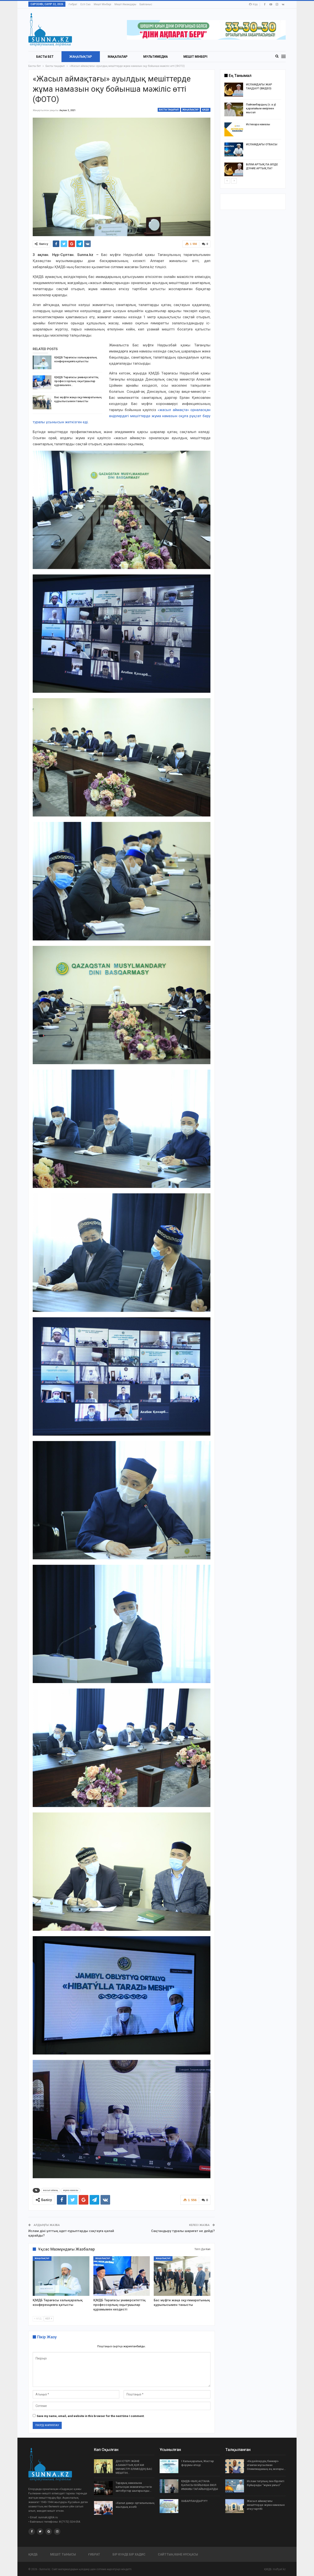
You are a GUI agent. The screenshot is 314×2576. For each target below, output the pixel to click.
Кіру (253, 4)
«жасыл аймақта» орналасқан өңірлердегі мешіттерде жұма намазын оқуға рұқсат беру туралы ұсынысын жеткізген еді (121, 416)
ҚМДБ (205, 109)
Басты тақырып (169, 109)
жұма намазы (70, 2190)
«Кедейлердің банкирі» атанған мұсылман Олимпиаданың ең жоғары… (266, 2465)
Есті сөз (85, 4)
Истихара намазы (258, 124)
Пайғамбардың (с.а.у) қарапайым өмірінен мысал (261, 108)
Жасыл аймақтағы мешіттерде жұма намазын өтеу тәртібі (266, 2504)
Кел (48, 2318)
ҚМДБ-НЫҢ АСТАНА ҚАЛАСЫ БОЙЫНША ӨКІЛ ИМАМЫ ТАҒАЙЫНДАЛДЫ (199, 2485)
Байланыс (146, 4)
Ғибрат (73, 4)
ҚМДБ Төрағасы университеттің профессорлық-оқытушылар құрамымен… (76, 381)
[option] (253, 130)
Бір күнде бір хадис (129, 2554)
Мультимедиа (155, 56)
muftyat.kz (279, 2569)
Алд (38, 2318)
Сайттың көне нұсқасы (178, 2554)
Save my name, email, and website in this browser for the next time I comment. (91, 2416)
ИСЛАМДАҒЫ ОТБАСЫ (261, 144)
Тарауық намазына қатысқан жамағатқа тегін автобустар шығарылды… (134, 2486)
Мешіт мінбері (102, 4)
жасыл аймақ (50, 2190)
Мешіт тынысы (63, 2554)
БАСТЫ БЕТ (45, 56)
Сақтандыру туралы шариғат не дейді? (183, 2231)
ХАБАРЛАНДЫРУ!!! (194, 2501)
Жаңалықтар (80, 56)
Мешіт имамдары (125, 4)
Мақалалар (118, 56)
